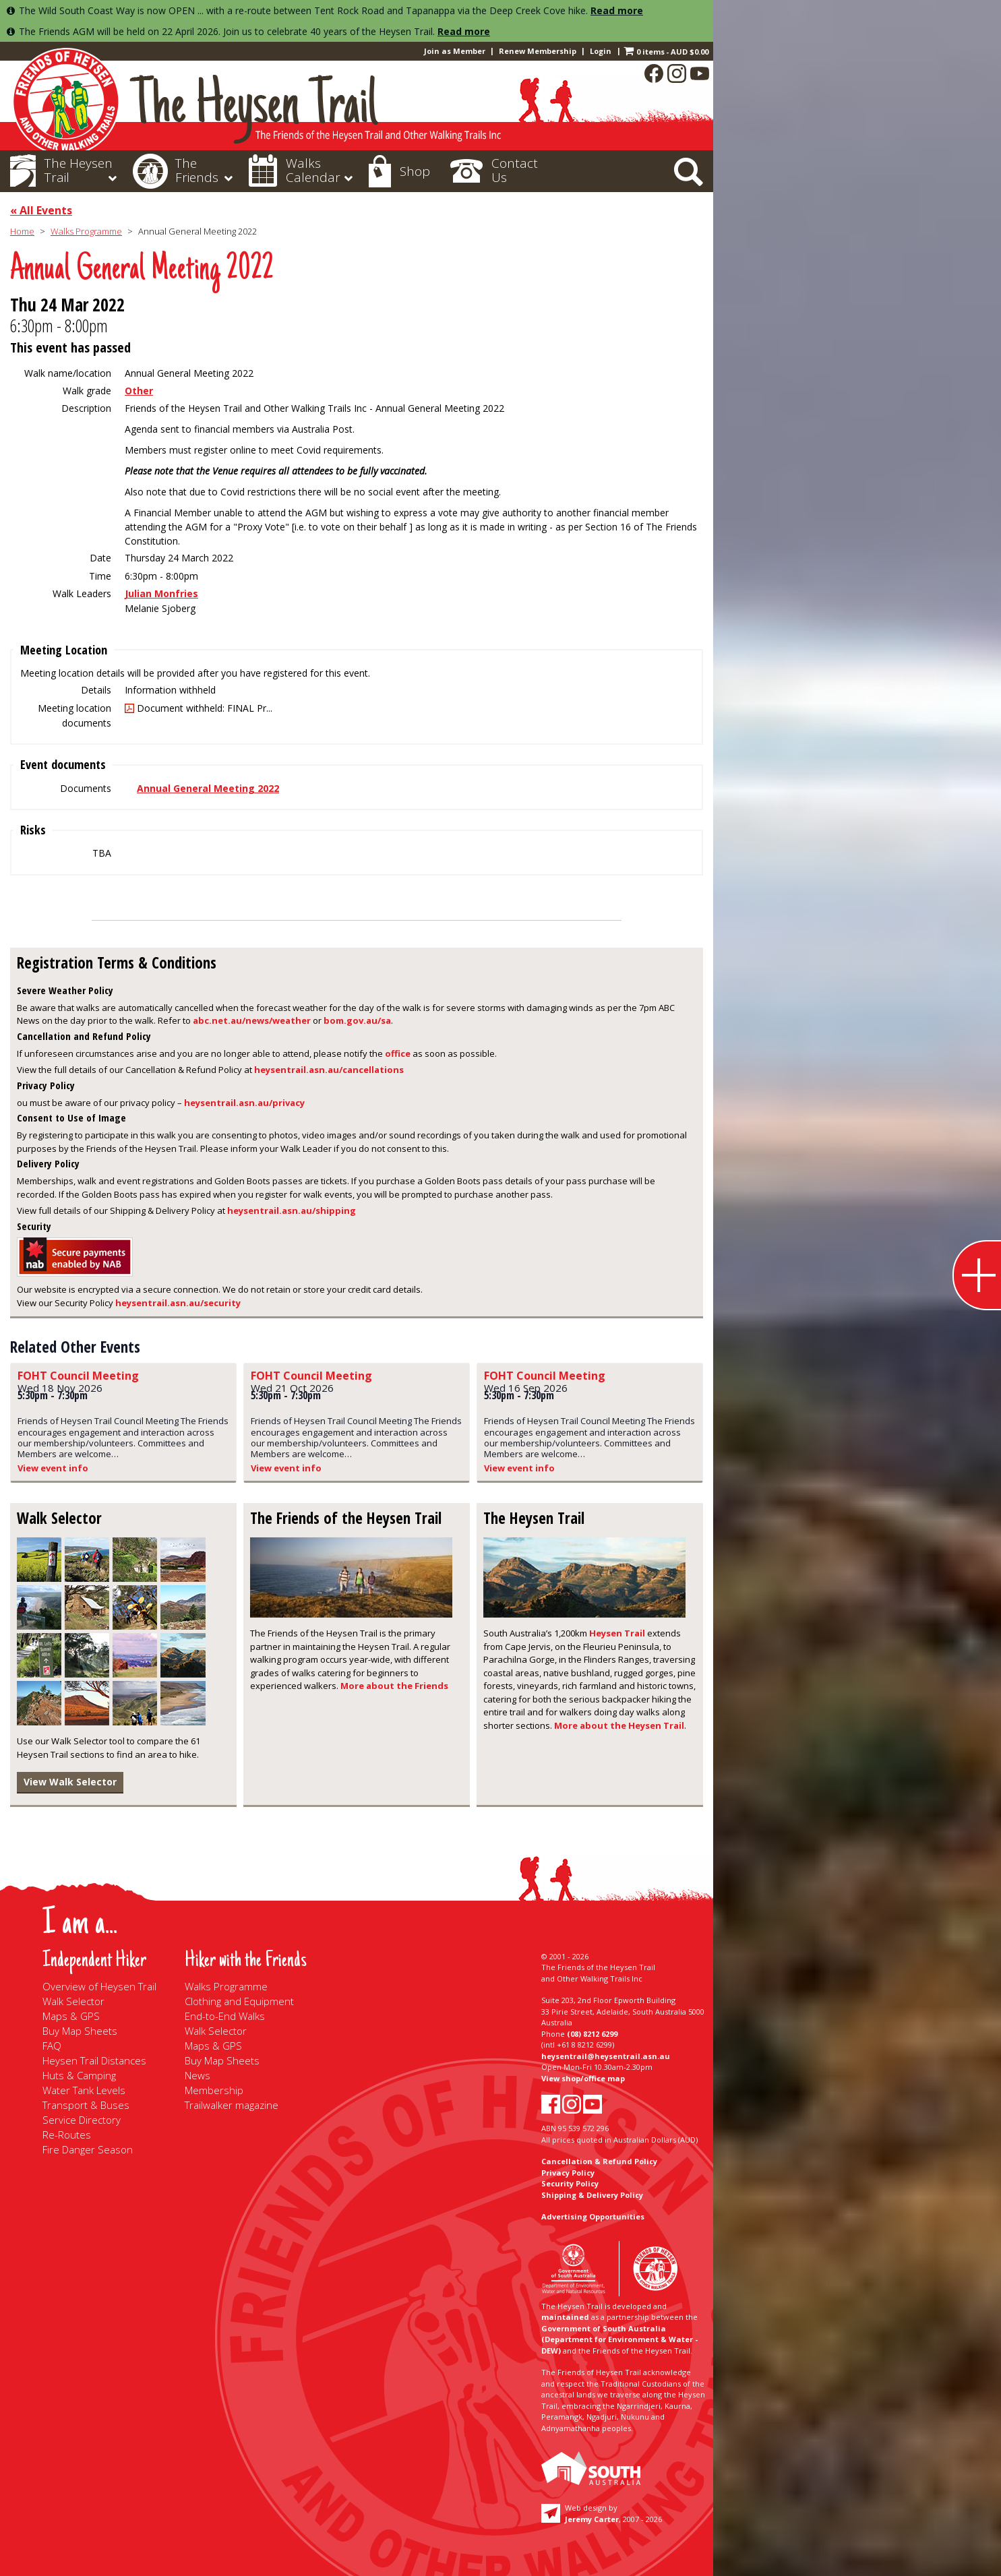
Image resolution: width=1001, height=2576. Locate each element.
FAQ (51, 2045)
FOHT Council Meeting (78, 1375)
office (398, 1053)
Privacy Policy (568, 2173)
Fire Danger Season (87, 2149)
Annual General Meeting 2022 (208, 788)
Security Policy (570, 2183)
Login (600, 51)
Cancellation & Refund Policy (599, 2161)
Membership (214, 2090)
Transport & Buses (85, 2105)
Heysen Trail (617, 1633)
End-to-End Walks (225, 2016)
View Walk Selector (70, 1781)
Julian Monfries (161, 593)
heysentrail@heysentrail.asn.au (605, 2056)
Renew (537, 51)
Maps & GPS (71, 2016)
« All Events (41, 210)
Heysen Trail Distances (94, 2060)
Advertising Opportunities (592, 2216)
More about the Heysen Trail (619, 1725)
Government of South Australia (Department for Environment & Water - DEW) (619, 2339)
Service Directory (81, 2119)
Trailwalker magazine (231, 2105)
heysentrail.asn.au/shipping (291, 1210)
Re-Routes (66, 2134)
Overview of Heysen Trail (99, 1986)
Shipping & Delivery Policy (592, 2195)
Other (139, 390)
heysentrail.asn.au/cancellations (329, 1070)
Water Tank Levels (83, 2090)
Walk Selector (73, 2001)
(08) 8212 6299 (592, 2034)
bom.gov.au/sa (357, 1020)
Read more (616, 10)
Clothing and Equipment (239, 2001)
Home (22, 231)
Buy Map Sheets (79, 2030)
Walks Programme (86, 231)
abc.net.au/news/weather (252, 1020)
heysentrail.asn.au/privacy (244, 1103)
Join (454, 51)
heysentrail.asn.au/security (178, 1303)
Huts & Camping (79, 2075)
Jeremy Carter (592, 2519)
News (197, 2075)
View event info (53, 1468)
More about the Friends (394, 1686)
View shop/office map (583, 2078)
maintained (565, 2317)
